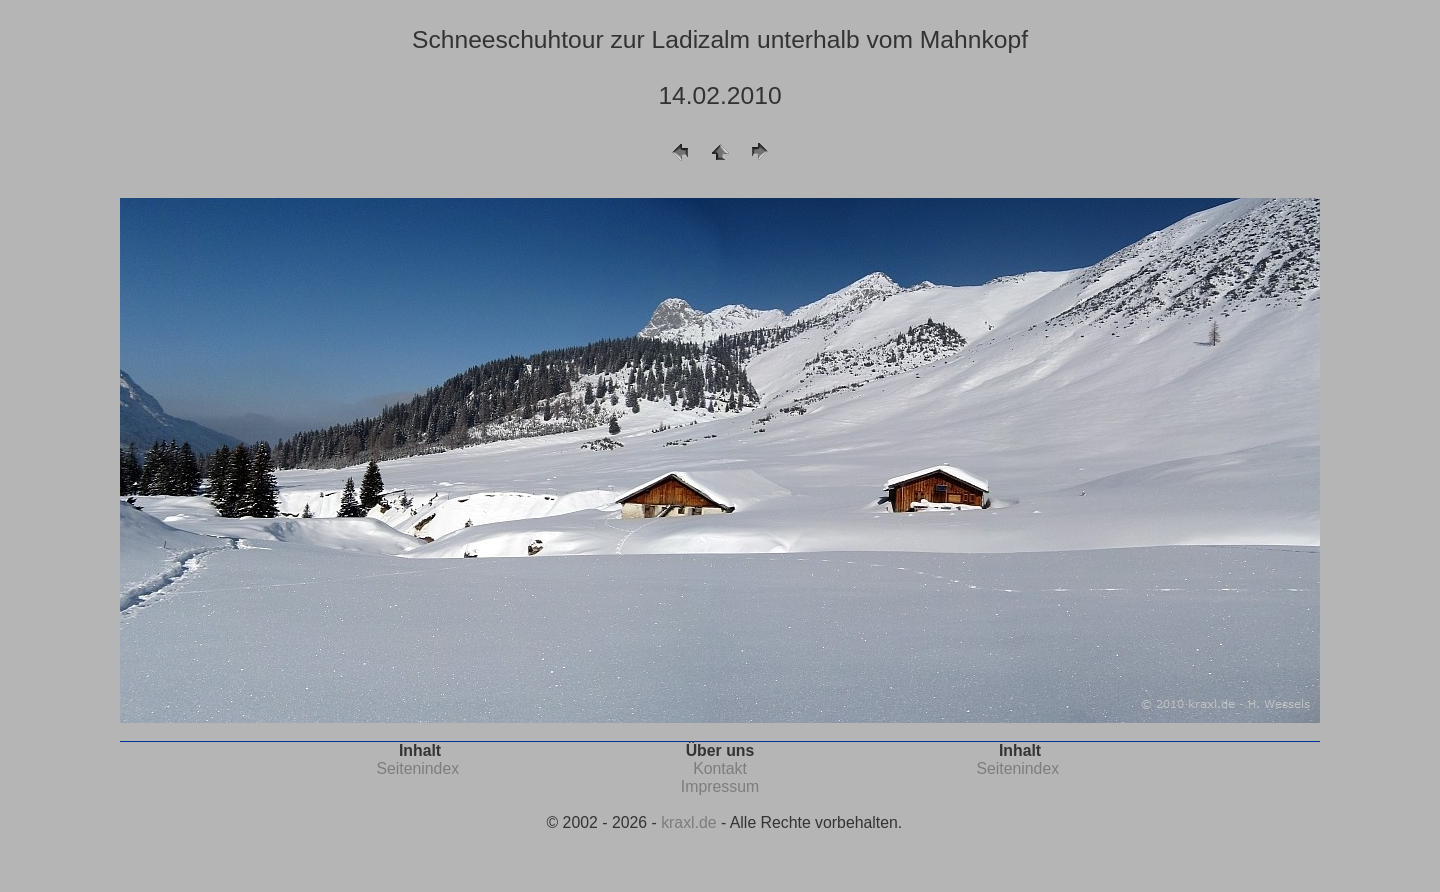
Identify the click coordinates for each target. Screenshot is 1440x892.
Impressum (720, 786)
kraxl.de (688, 822)
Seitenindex (417, 768)
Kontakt (720, 768)
